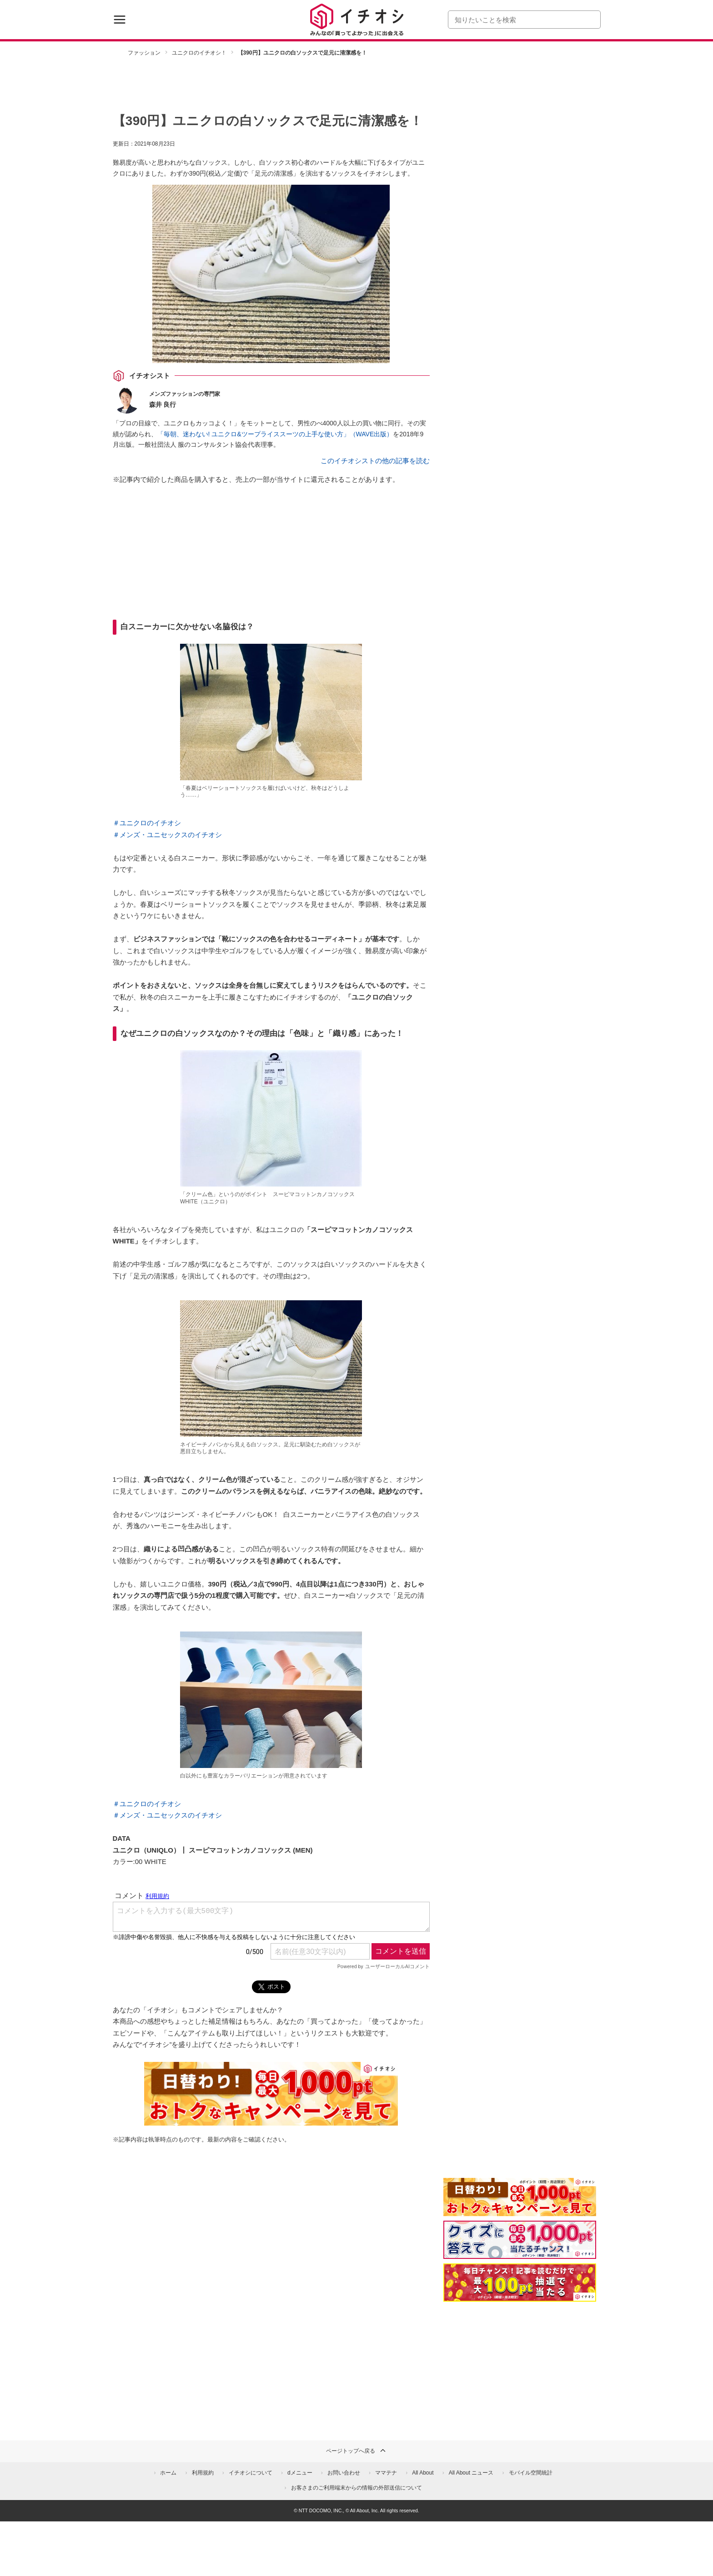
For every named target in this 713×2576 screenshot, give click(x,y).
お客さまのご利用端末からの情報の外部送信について (356, 2488)
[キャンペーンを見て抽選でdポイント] (519, 2210)
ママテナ (386, 2473)
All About (422, 2473)
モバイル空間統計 (530, 2473)
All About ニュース (471, 2473)
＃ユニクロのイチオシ (147, 823)
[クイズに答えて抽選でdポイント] (519, 2240)
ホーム (168, 2473)
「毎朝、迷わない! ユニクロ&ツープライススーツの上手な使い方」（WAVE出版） (275, 434)
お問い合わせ (343, 2473)
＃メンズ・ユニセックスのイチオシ (167, 834)
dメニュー (299, 2473)
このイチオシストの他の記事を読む (375, 461)
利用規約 (203, 2473)
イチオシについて (250, 2473)
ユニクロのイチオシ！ (199, 53)
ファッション (144, 53)
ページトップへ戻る (356, 2450)
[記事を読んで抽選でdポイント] (519, 2282)
